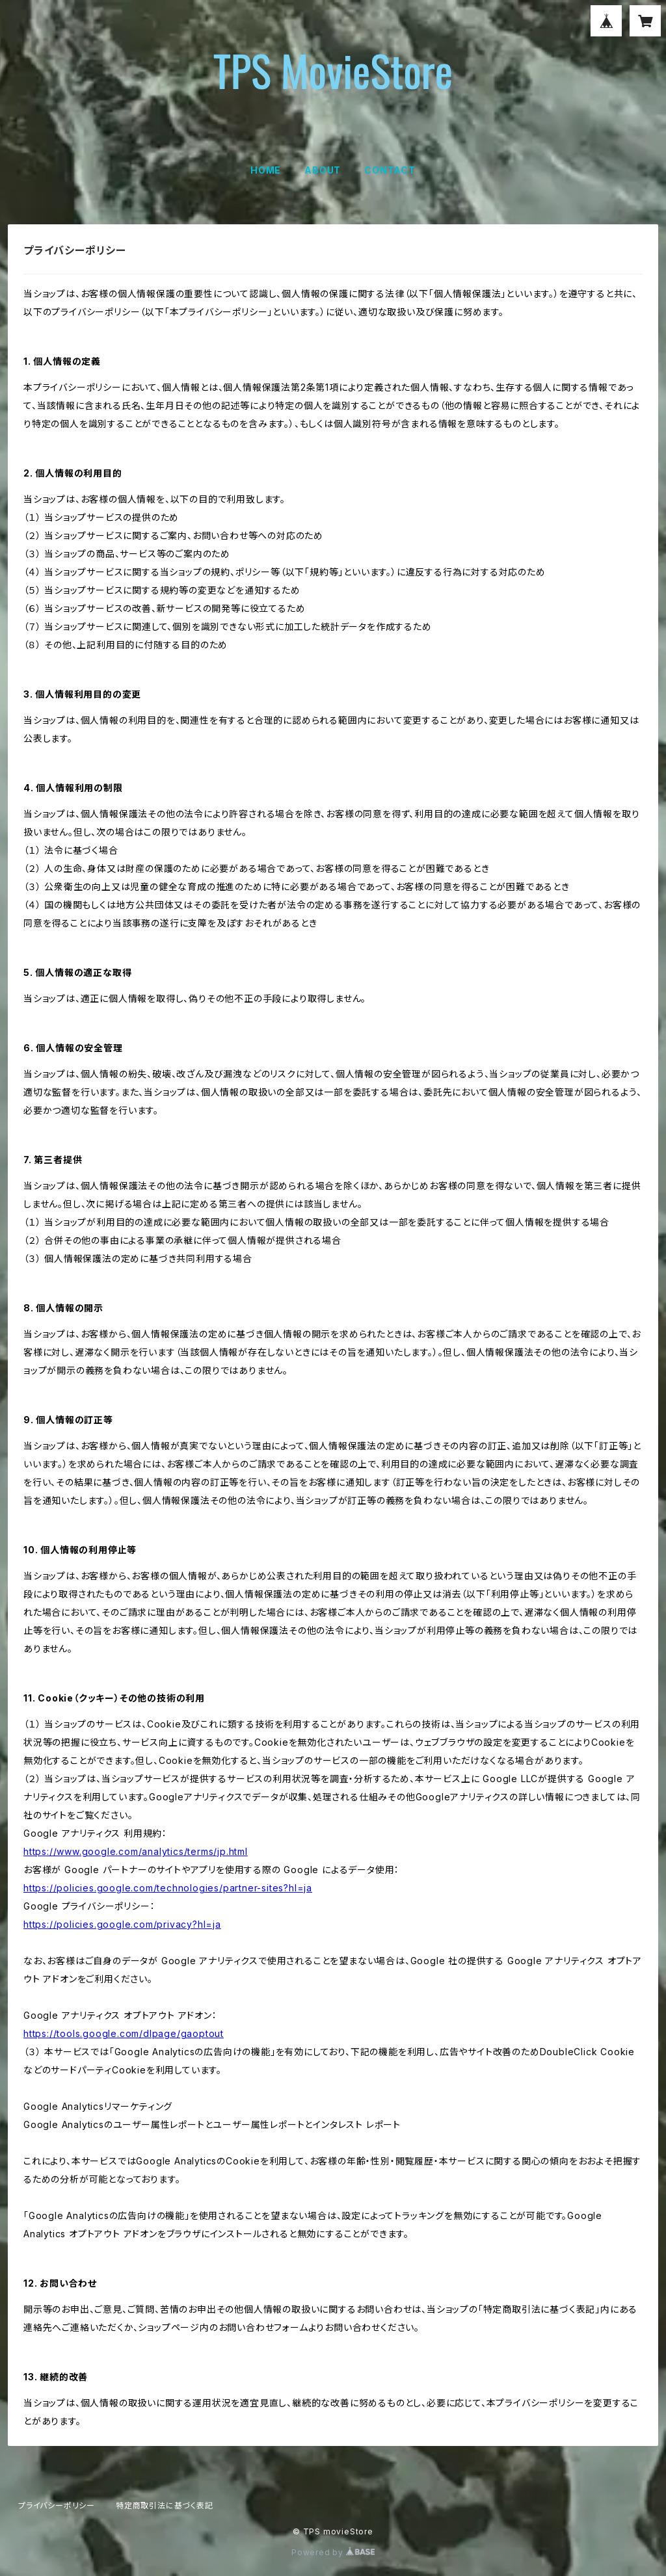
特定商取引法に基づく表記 (164, 2505)
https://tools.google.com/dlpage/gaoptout (123, 2033)
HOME (265, 170)
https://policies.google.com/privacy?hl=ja (122, 1924)
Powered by (333, 2552)
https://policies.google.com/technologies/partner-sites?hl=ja (167, 1887)
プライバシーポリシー (56, 2505)
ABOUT (322, 170)
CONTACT (390, 170)
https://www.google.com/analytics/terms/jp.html (135, 1851)
